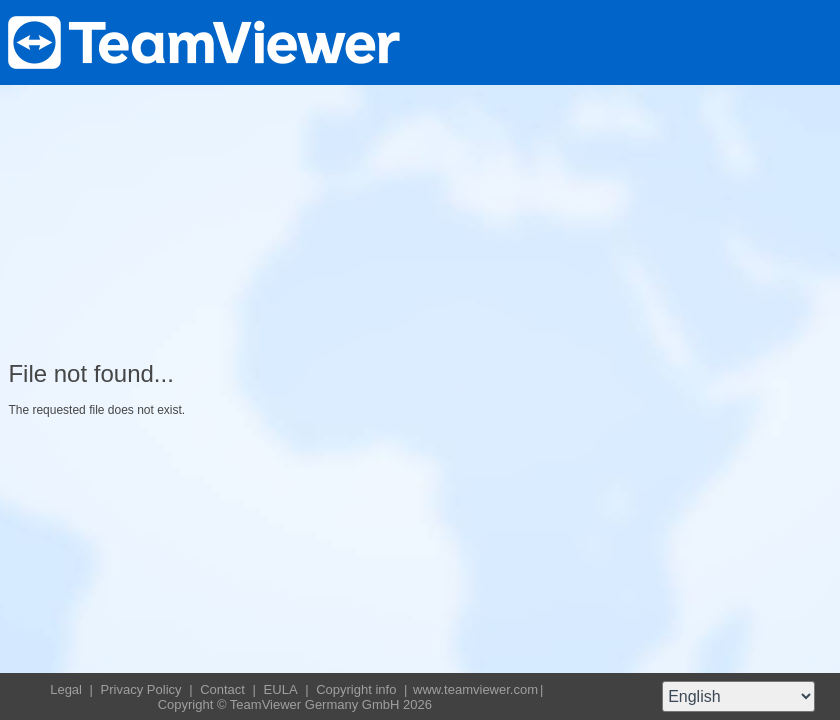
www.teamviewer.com (475, 689)
